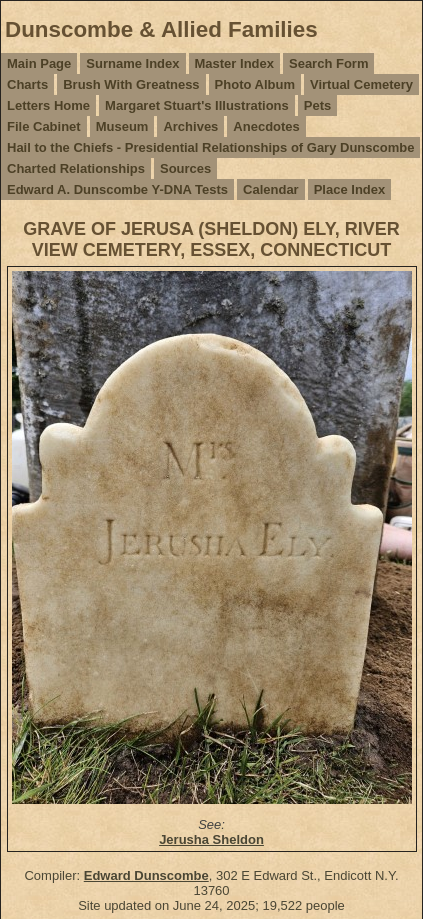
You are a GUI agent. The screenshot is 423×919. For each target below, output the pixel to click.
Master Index (234, 63)
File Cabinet (44, 126)
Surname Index (132, 63)
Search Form (328, 63)
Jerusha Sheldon (211, 839)
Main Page (39, 63)
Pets (317, 105)
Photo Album (255, 84)
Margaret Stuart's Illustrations (197, 105)
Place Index (350, 189)
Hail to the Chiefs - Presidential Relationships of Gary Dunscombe (210, 147)
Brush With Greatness (131, 84)
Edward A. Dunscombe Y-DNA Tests (117, 189)
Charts (27, 84)
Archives (190, 126)
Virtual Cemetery (361, 84)
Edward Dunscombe (146, 875)
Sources (185, 168)
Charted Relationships (76, 168)
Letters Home (48, 105)
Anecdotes (266, 126)
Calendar (271, 189)
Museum (122, 126)
